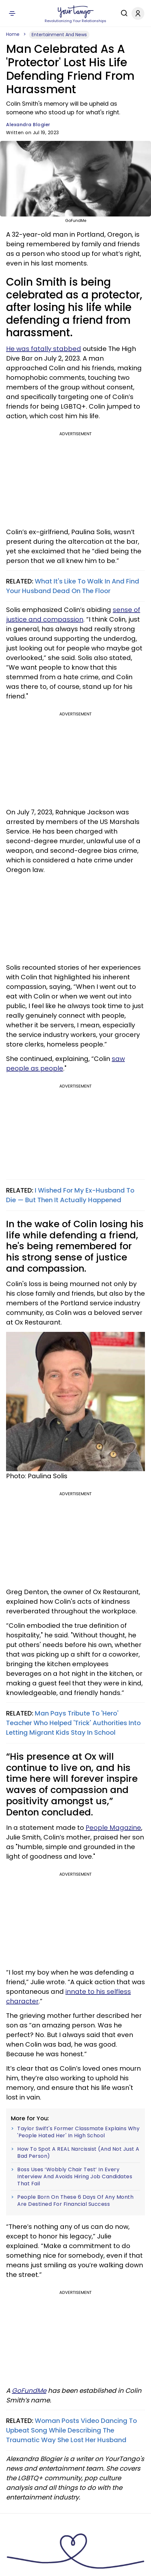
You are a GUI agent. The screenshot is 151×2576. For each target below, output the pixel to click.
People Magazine (113, 1827)
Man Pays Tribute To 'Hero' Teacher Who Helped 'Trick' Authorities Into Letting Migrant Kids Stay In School (73, 1723)
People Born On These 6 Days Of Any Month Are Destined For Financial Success (75, 2200)
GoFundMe (29, 2390)
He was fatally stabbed (43, 348)
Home (12, 34)
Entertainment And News (59, 34)
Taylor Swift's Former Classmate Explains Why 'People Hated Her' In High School (78, 2132)
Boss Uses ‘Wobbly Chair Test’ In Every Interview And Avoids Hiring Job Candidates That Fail (74, 2176)
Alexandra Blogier (28, 124)
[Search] (122, 13)
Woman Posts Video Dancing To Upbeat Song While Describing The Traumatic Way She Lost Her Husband (71, 2430)
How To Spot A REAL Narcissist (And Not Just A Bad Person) (78, 2152)
